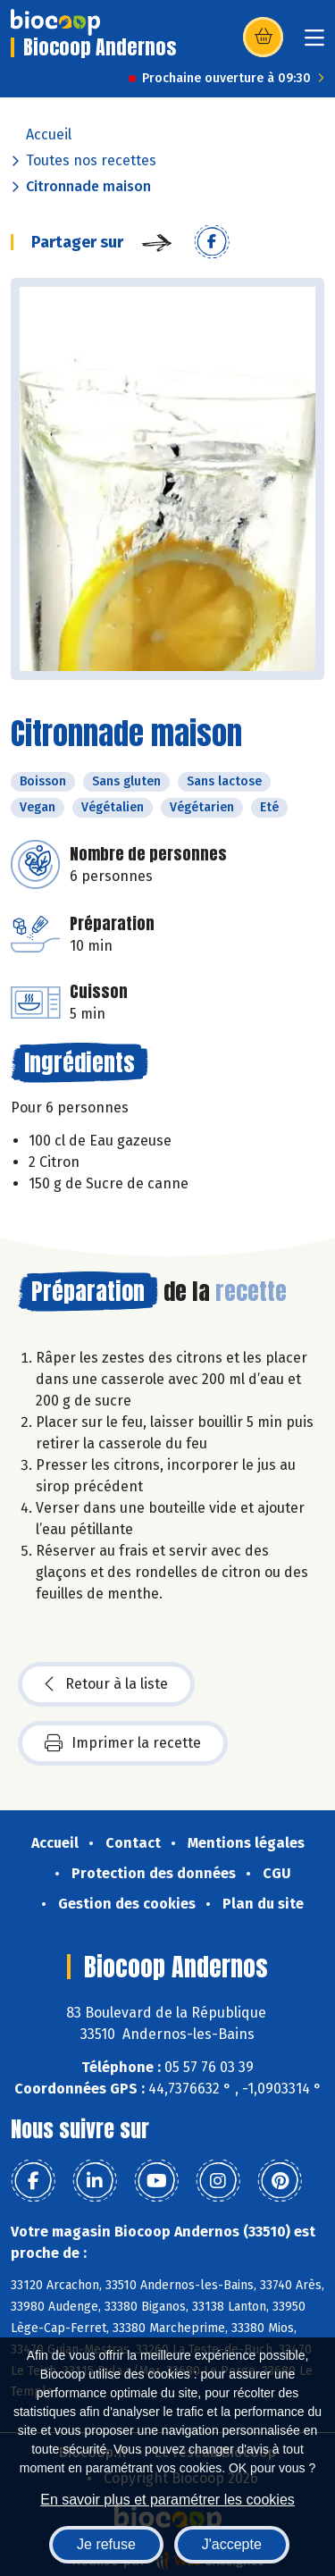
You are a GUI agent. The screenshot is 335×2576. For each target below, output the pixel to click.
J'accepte (232, 2544)
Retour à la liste (106, 1684)
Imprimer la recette (123, 1743)
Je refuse (106, 2544)
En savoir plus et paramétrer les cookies (167, 2499)
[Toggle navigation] (314, 43)
